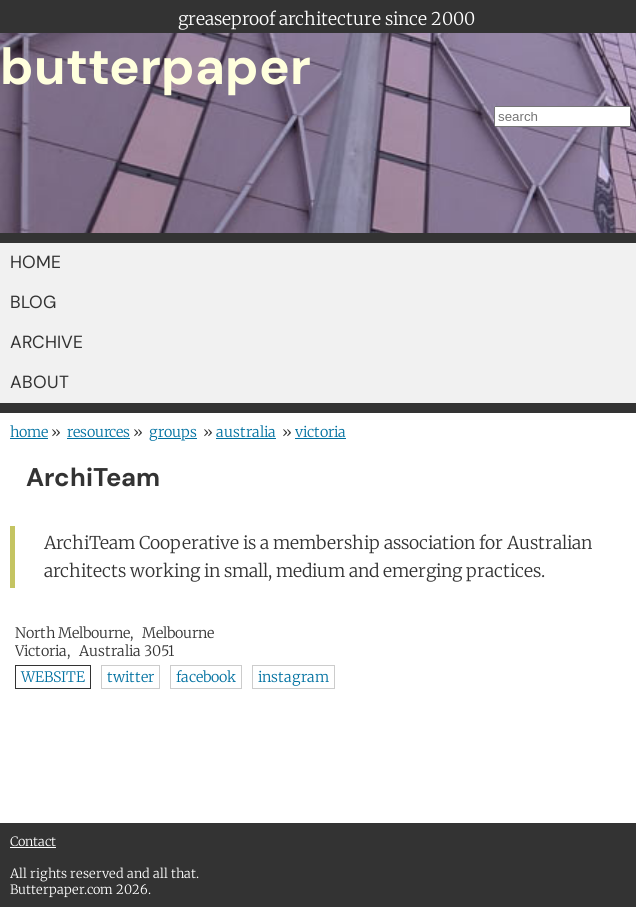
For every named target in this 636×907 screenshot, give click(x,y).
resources (98, 432)
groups (173, 432)
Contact (33, 841)
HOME (35, 262)
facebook (206, 677)
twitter (130, 677)
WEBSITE (53, 677)
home (29, 432)
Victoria (320, 432)
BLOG (33, 302)
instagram (293, 677)
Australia (246, 432)
